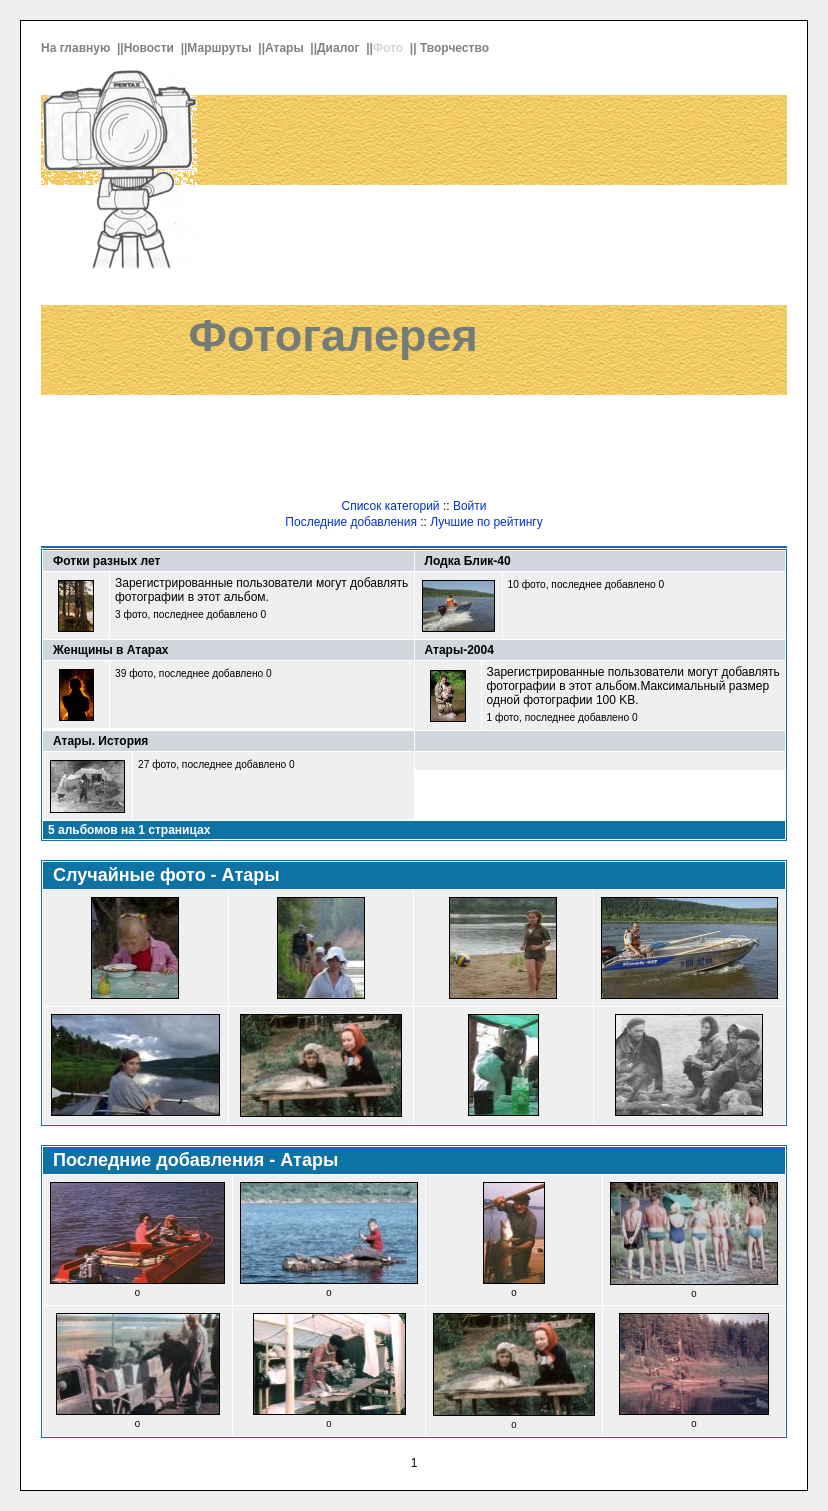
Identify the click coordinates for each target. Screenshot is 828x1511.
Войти (470, 506)
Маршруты (221, 48)
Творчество (456, 48)
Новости (151, 48)
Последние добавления (351, 522)
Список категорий (390, 506)
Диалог (340, 48)
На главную (77, 48)
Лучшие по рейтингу (486, 522)
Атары (286, 48)
